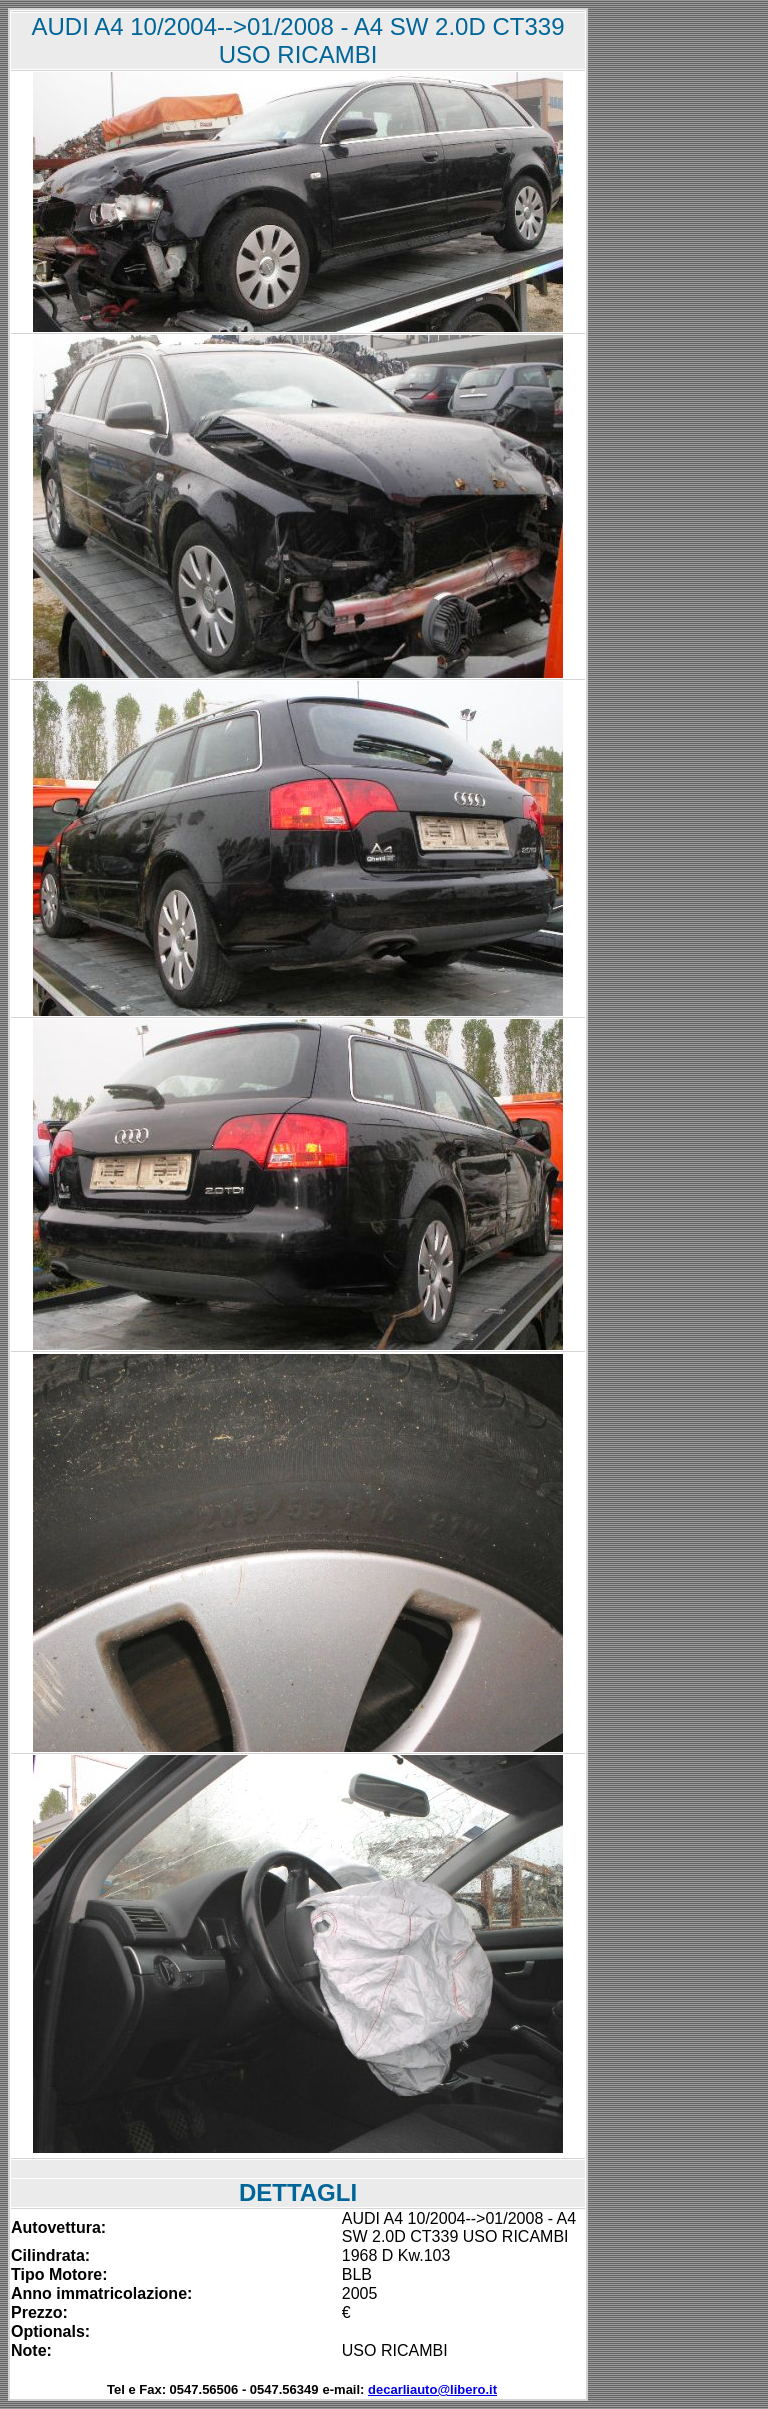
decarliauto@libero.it (432, 2389)
